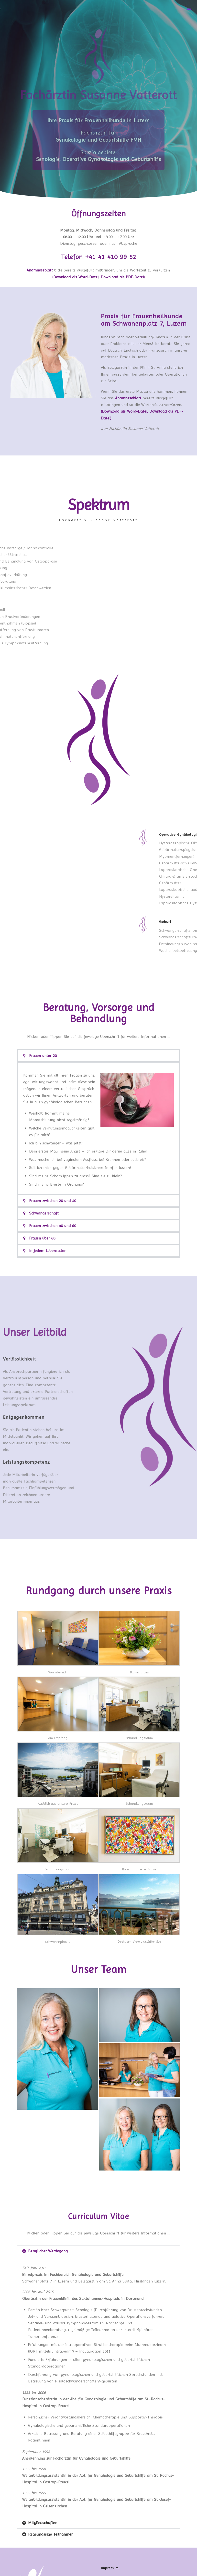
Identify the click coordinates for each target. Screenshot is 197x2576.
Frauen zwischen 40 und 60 (52, 1225)
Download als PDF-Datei (122, 277)
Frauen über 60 (42, 1238)
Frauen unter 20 (43, 1055)
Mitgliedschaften (42, 2522)
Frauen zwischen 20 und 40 (52, 1200)
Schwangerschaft (44, 1213)
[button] (98, 1055)
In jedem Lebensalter (47, 1250)
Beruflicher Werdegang (48, 2251)
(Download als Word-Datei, (76, 277)
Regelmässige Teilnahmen (50, 2534)
